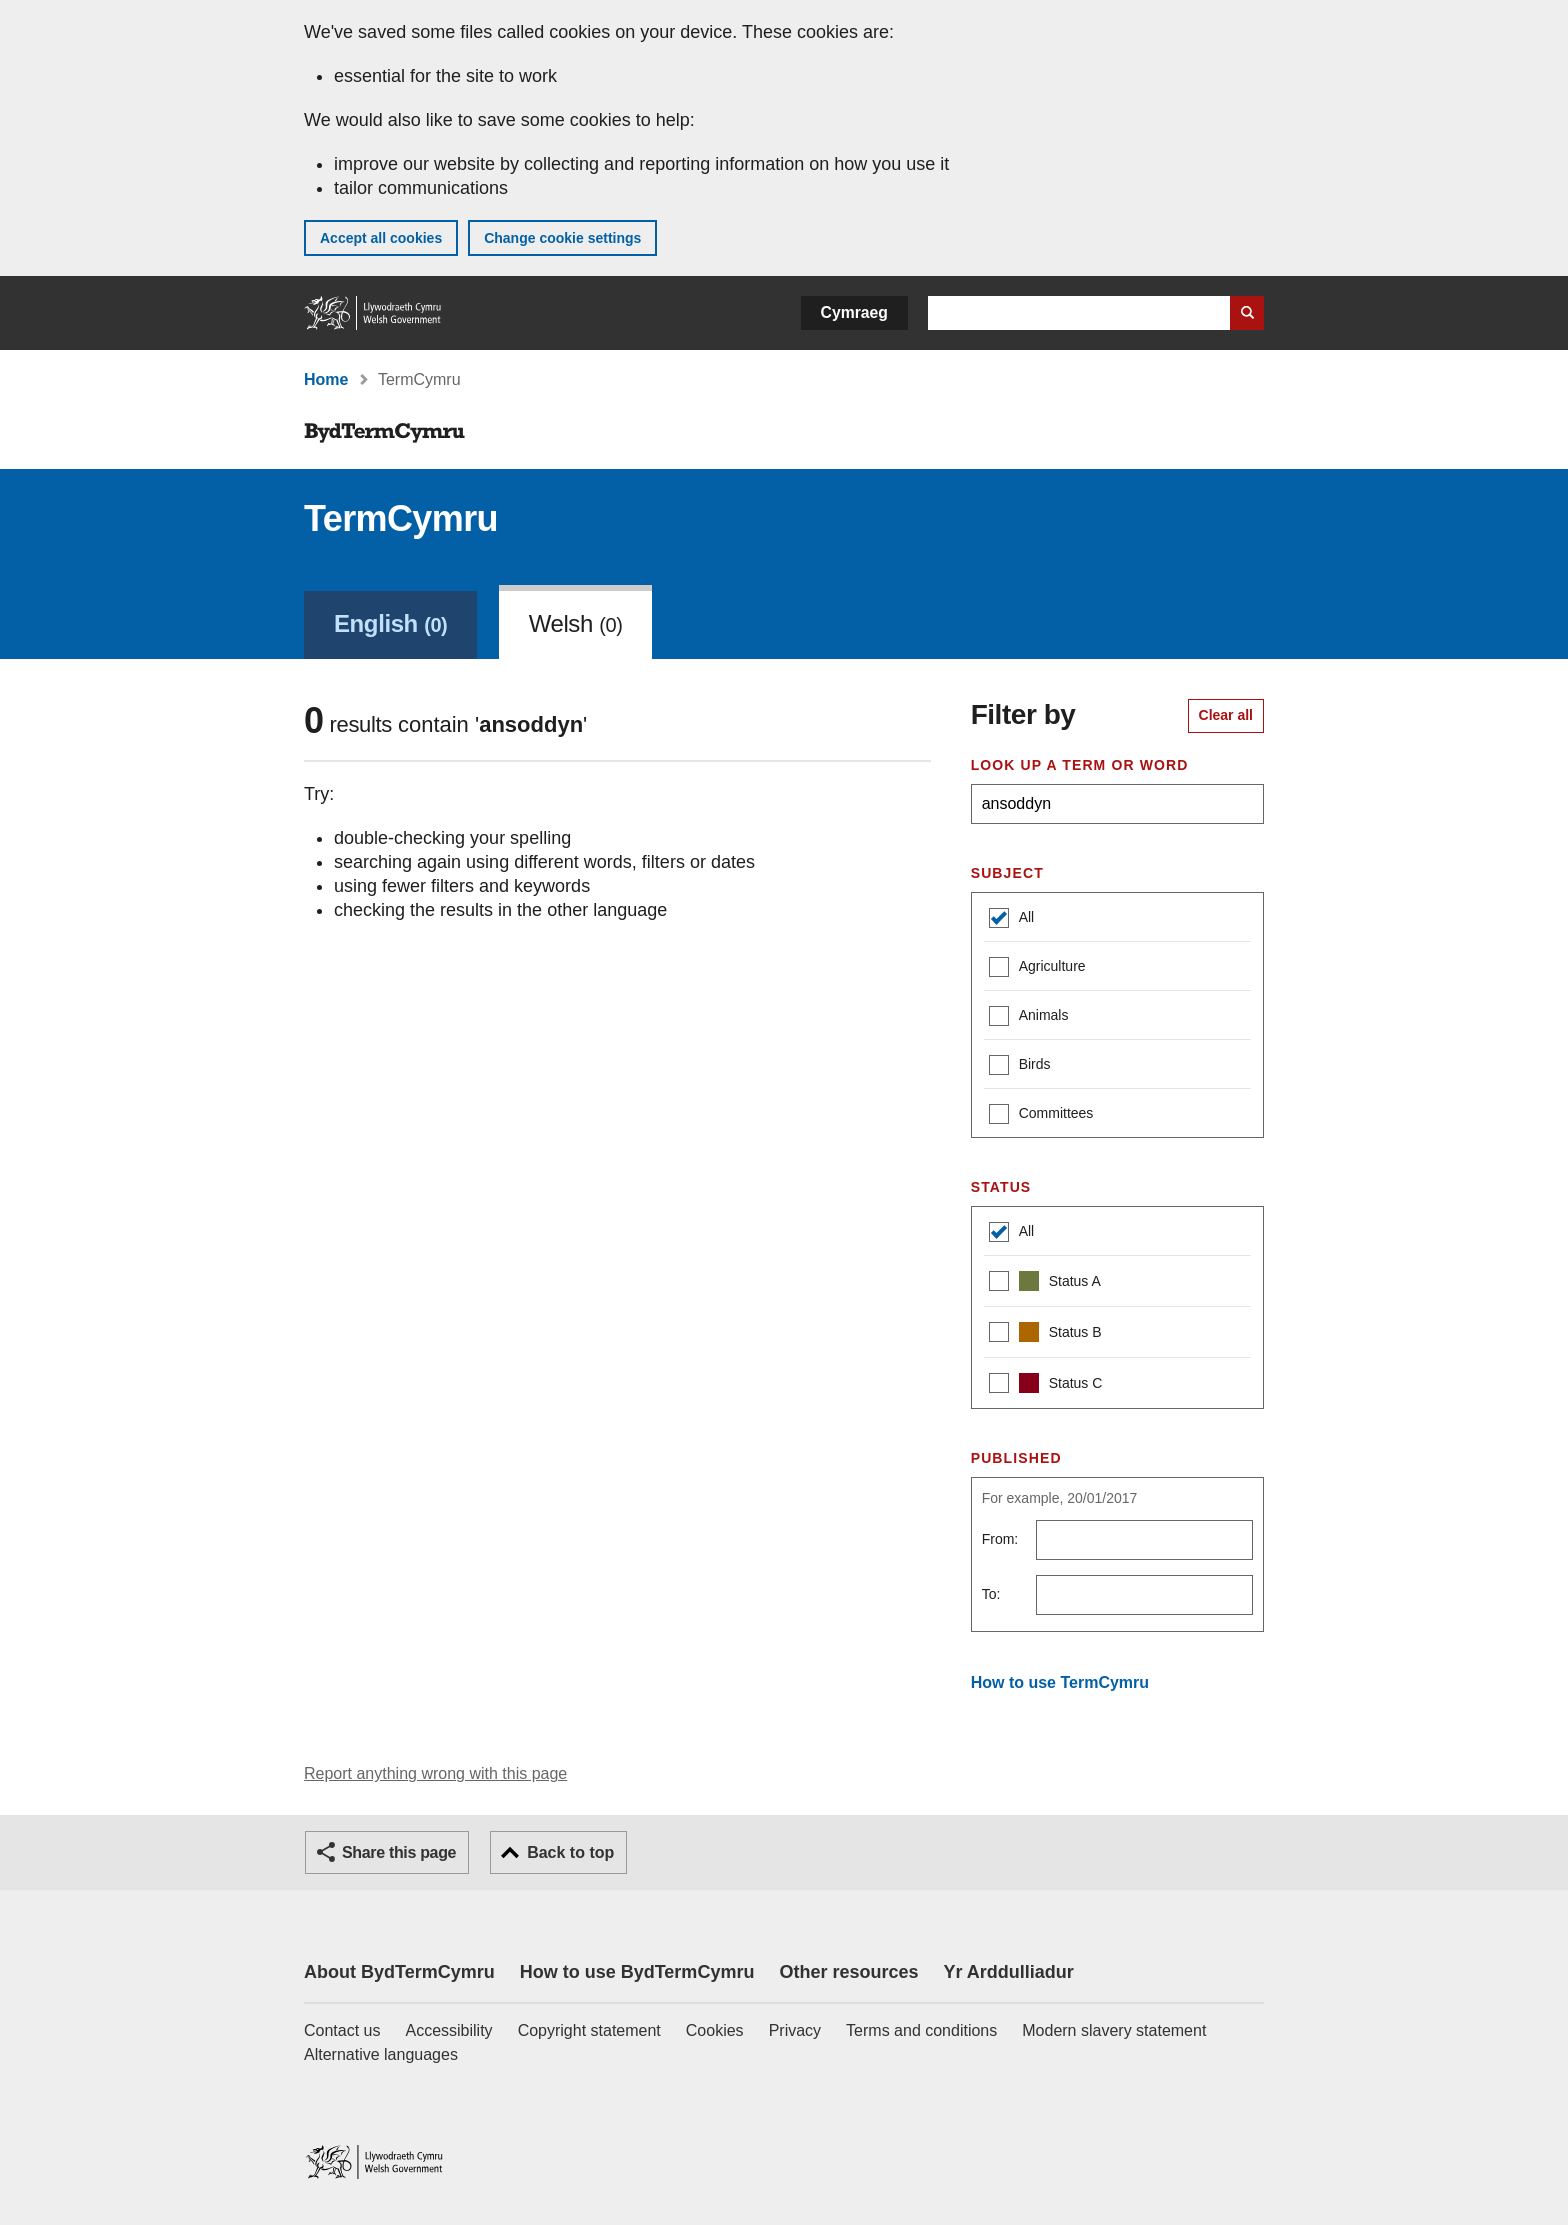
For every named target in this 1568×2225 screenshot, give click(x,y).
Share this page (399, 1852)
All (1012, 919)
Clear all (1226, 715)
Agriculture (1037, 968)
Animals (1029, 1017)
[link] (390, 622)
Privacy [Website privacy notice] (795, 2030)
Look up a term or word (1080, 765)
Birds (1020, 1066)
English (390, 623)
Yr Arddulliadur (1008, 1972)
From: (1000, 1539)
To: (991, 1594)
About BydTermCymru (399, 1972)
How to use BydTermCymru (637, 1972)
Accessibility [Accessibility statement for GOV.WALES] (448, 2030)
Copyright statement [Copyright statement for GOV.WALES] (589, 2030)
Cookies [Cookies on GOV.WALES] (715, 2030)
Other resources (848, 1972)
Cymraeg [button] (854, 312)
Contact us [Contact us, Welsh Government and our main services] (342, 2030)
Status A (1045, 1283)
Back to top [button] (570, 1852)
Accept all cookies (381, 238)
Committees (1041, 1115)
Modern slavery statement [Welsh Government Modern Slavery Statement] (1114, 2030)
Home (326, 379)
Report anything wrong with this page (435, 1773)
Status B (1045, 1334)
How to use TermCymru (1060, 1682)
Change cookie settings (562, 238)
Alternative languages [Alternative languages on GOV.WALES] (381, 2054)
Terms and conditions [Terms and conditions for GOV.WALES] (921, 2030)
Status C (1046, 1385)
